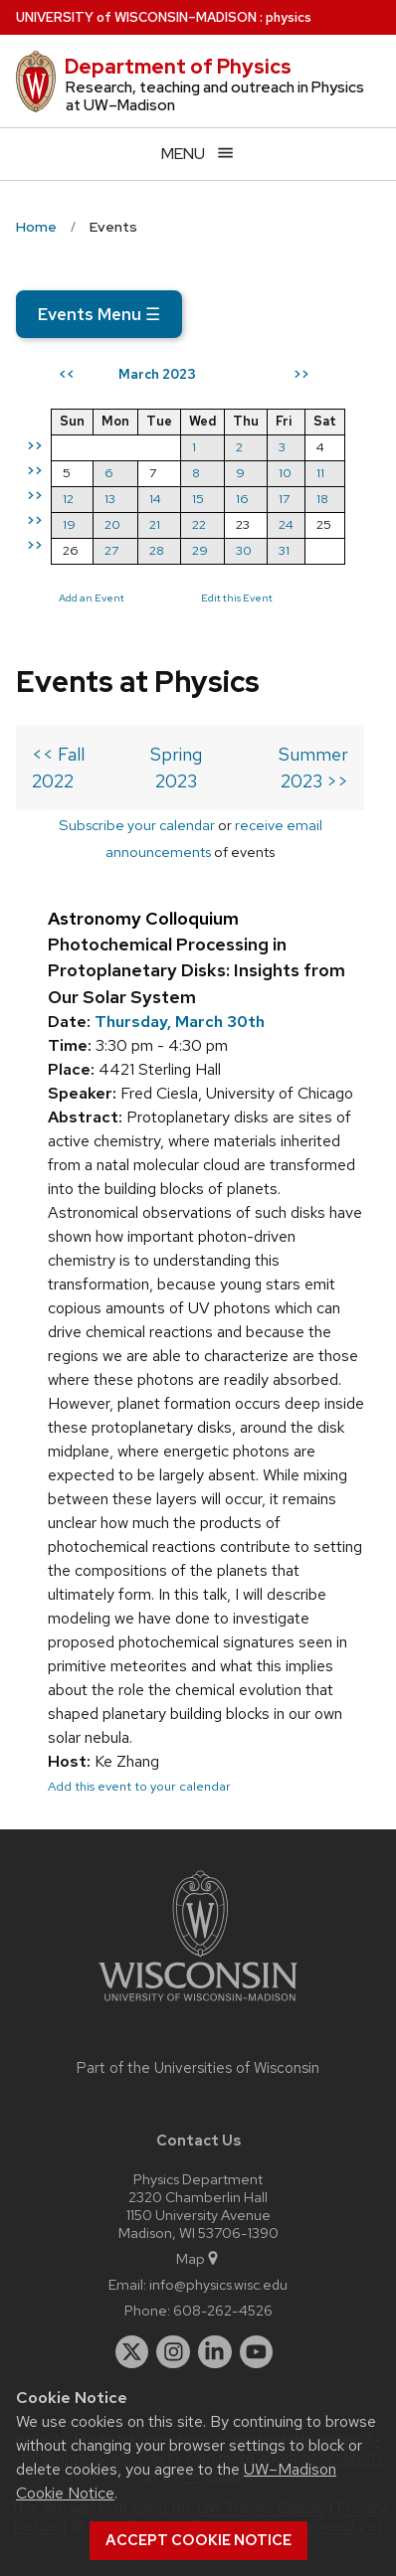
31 (284, 550)
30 (244, 550)
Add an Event (91, 597)
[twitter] (132, 2352)
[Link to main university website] (198, 2004)
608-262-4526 (223, 2310)
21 (154, 524)
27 (111, 550)
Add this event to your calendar (139, 1786)
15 (198, 498)
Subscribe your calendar (137, 824)
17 (284, 498)
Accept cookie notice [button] (198, 2540)
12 (68, 498)
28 (156, 550)
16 (242, 498)
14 (155, 498)
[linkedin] (215, 2352)
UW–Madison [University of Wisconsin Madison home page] (136, 17)
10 (285, 472)
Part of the (198, 2068)
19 (69, 524)
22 (199, 524)
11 (320, 472)
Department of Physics (178, 67)
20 (112, 524)
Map (198, 2258)
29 (200, 550)
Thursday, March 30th (180, 1021)
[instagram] (173, 2352)
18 (322, 498)
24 (286, 524)
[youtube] (257, 2352)
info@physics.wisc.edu (218, 2284)
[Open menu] (198, 153)
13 (109, 498)
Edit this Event (237, 597)
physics (288, 17)
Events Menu (99, 314)
